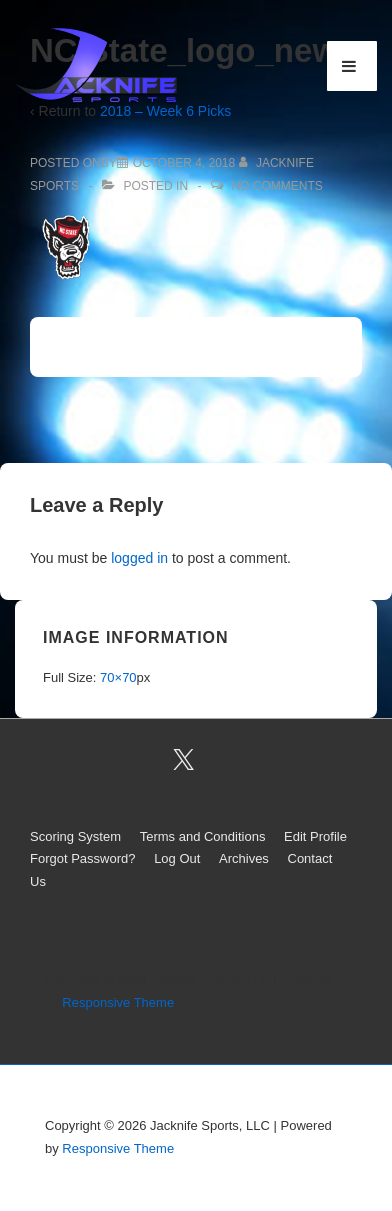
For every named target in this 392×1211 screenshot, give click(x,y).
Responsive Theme (118, 1002)
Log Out (177, 858)
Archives (244, 858)
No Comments (276, 186)
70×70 (118, 677)
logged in (139, 558)
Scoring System (75, 836)
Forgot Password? (83, 858)
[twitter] (184, 760)
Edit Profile (315, 836)
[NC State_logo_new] (184, 163)
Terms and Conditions (203, 836)
